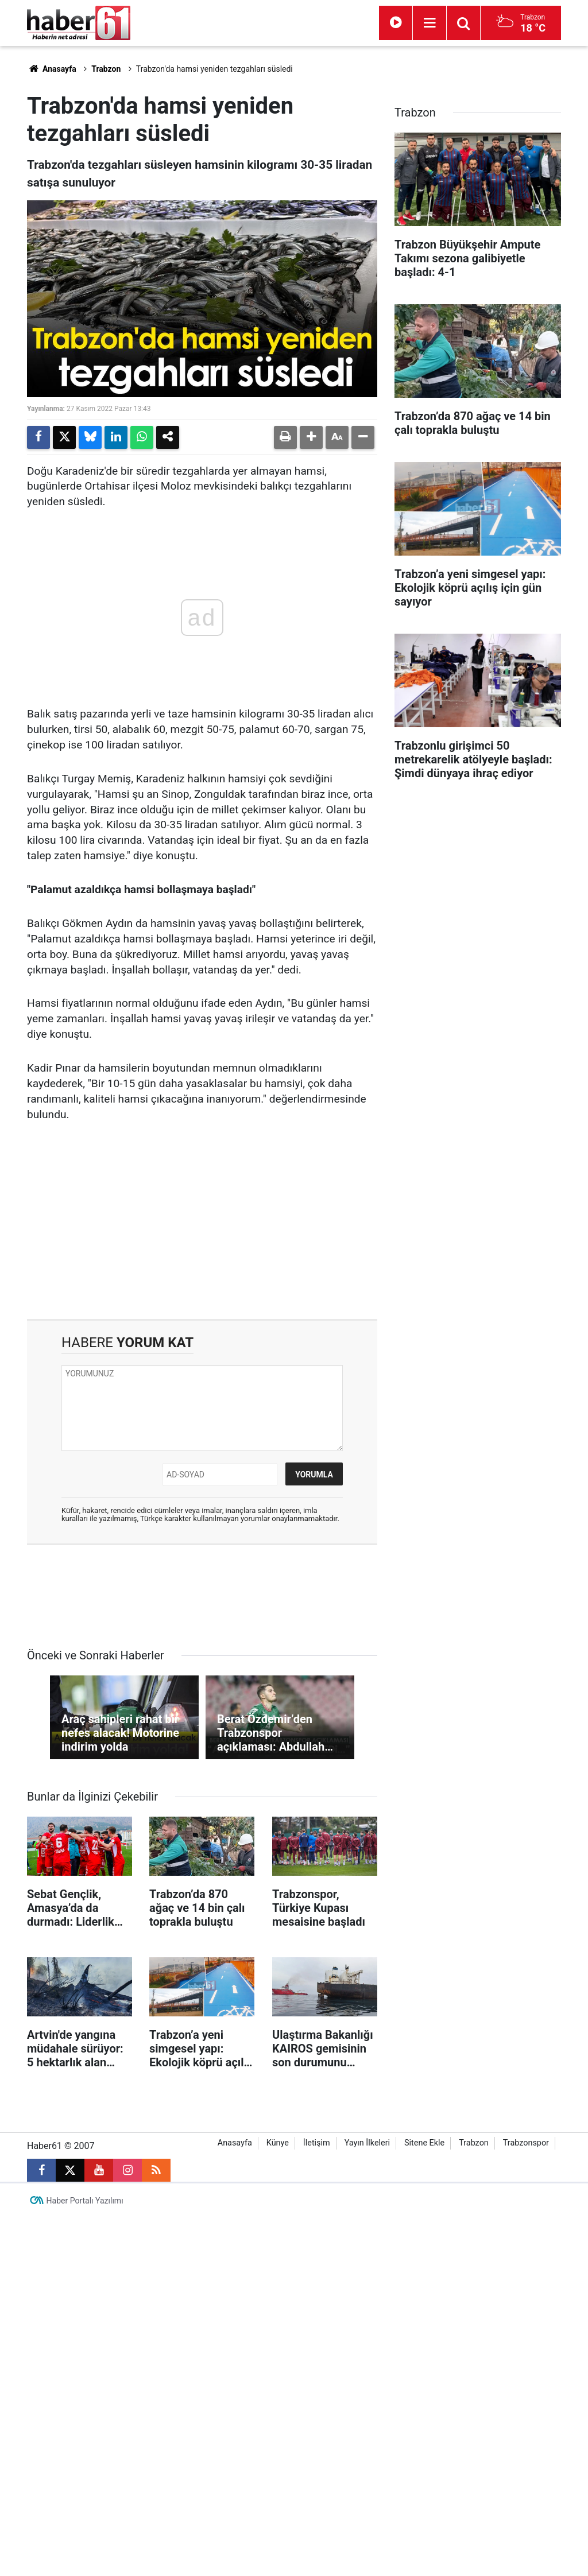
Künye (277, 2143)
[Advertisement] (202, 1221)
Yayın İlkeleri (367, 2143)
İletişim (316, 2143)
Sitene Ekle (424, 2143)
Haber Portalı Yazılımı (85, 2200)
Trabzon (106, 68)
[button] (311, 437)
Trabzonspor (526, 2143)
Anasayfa (51, 68)
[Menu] (429, 23)
